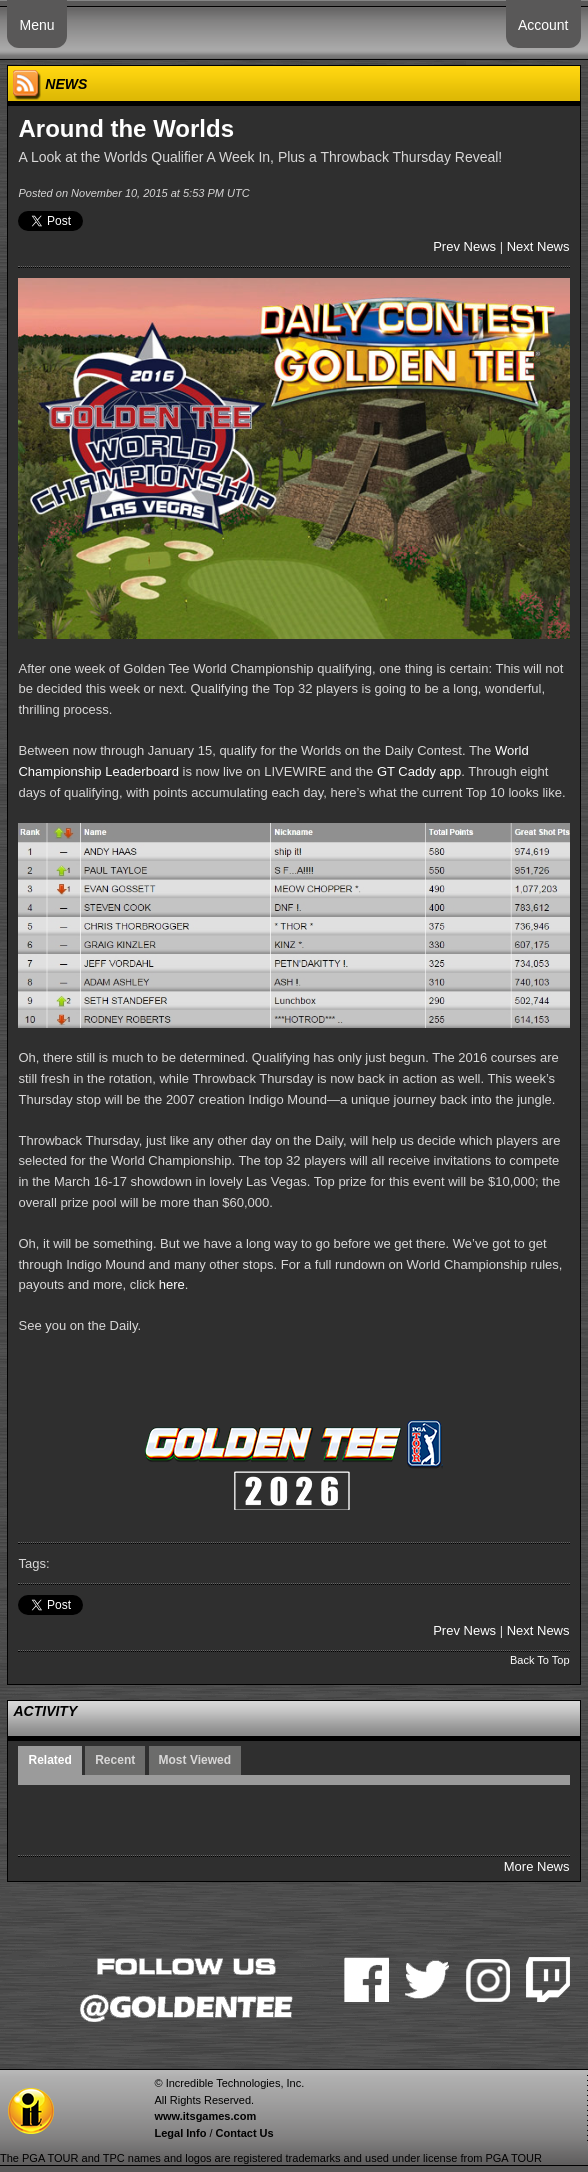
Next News (538, 246)
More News (537, 1866)
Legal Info (180, 2133)
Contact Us (245, 2133)
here (172, 1284)
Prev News (464, 246)
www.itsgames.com (205, 2116)
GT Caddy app (419, 771)
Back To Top (540, 1660)
